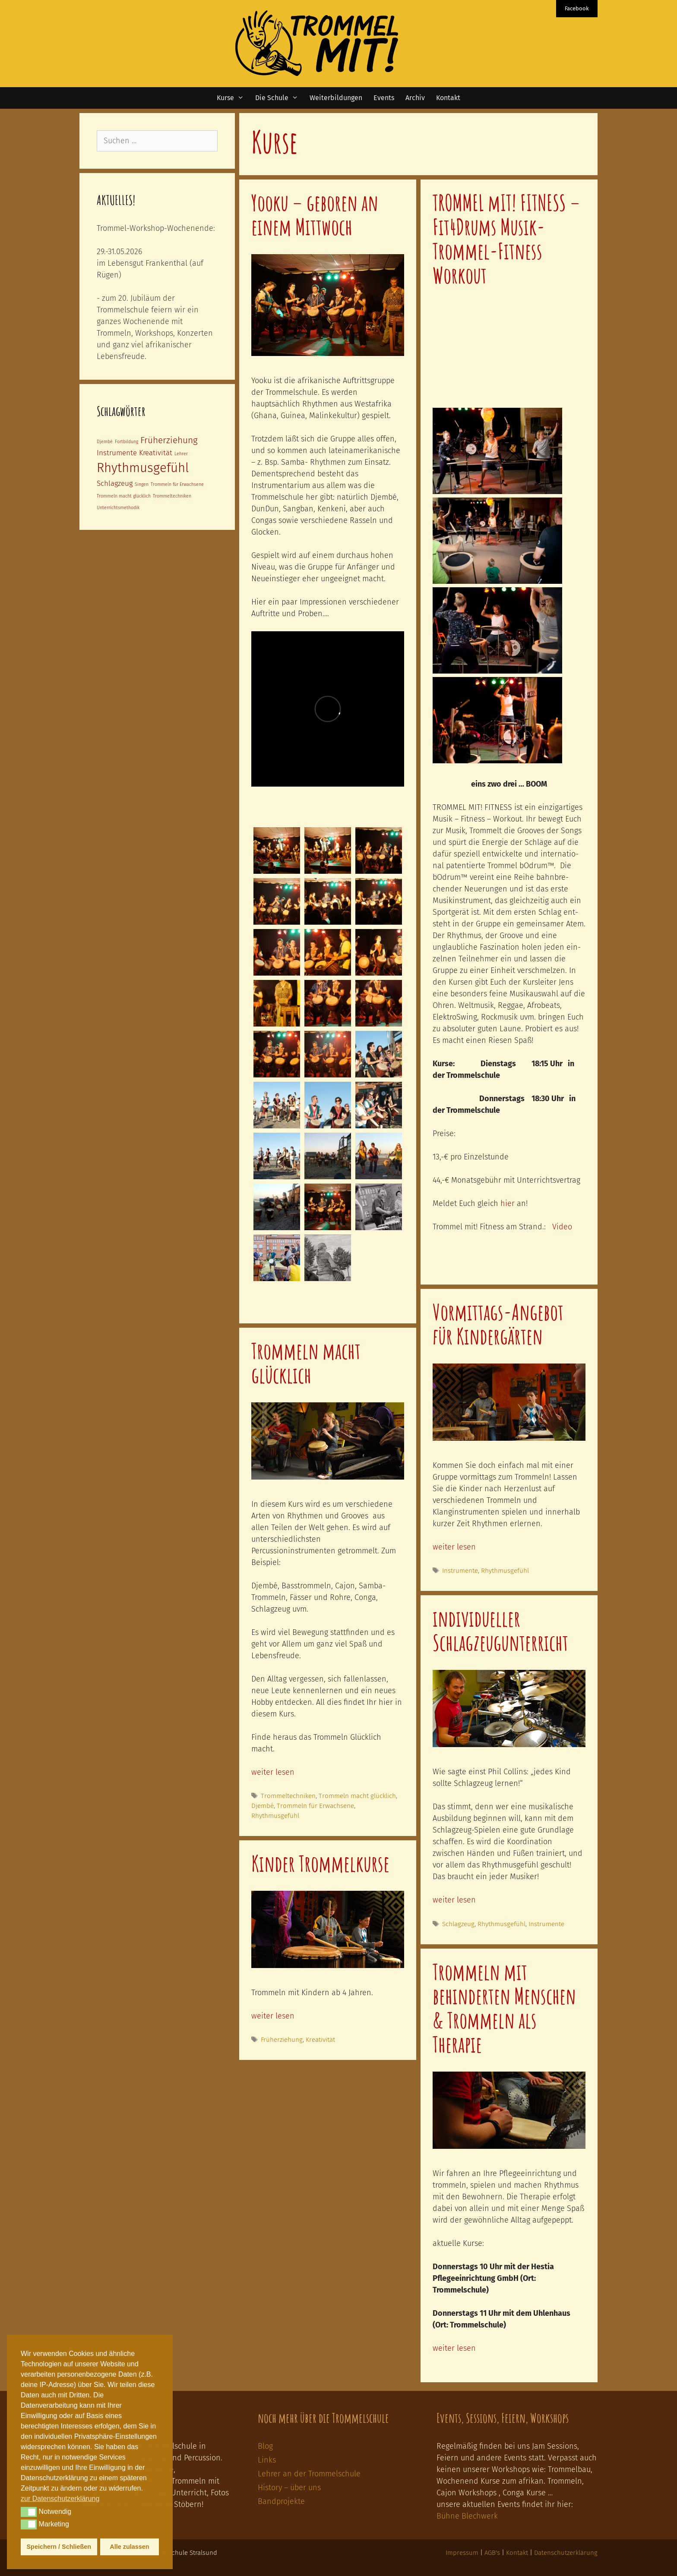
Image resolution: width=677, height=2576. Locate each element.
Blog (265, 2446)
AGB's (492, 2553)
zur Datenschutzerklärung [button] (60, 2498)
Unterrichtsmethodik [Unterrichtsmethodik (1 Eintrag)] (118, 507)
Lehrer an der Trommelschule (309, 2473)
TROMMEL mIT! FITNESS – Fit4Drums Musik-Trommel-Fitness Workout (506, 239)
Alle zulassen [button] (129, 2546)
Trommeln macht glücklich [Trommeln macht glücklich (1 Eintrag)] (124, 496)
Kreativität (320, 2040)
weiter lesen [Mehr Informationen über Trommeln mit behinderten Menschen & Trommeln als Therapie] (454, 2348)
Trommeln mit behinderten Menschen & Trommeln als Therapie (504, 2008)
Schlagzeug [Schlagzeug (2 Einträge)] (115, 483)
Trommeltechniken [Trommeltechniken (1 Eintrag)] (172, 496)
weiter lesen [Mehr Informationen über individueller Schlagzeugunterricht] (454, 1900)
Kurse (233, 98)
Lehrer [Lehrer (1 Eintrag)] (181, 454)
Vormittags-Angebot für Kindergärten (498, 1324)
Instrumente (460, 1571)
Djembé (262, 1806)
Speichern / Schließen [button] (59, 2546)
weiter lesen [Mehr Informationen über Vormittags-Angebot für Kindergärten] (454, 1547)
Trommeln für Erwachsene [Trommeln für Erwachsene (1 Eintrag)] (177, 484)
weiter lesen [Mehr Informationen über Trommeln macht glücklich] (272, 1772)
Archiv (415, 98)
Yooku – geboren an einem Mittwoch (314, 214)
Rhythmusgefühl (505, 1571)
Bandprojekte (281, 2501)
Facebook (577, 8)
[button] (29, 2511)
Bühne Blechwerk (467, 2516)
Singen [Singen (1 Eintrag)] (142, 484)
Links (267, 2460)
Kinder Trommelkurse (320, 1863)
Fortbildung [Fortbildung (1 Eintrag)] (126, 441)
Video (562, 1226)
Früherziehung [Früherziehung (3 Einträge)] (168, 440)
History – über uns (289, 2487)
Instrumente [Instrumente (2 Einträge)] (117, 452)
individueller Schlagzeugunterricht (500, 1630)
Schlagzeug (458, 1924)
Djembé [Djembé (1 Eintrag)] (105, 441)
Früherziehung (282, 2040)
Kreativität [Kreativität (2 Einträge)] (155, 452)
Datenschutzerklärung (566, 2553)
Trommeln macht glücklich (306, 1363)
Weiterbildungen (336, 98)
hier (507, 1203)
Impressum (462, 2553)
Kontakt (448, 98)
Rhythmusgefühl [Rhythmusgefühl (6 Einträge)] (143, 468)
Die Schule (279, 98)
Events (383, 98)
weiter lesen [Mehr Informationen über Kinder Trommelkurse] (272, 2016)
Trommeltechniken (288, 1796)
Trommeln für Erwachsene (315, 1806)
